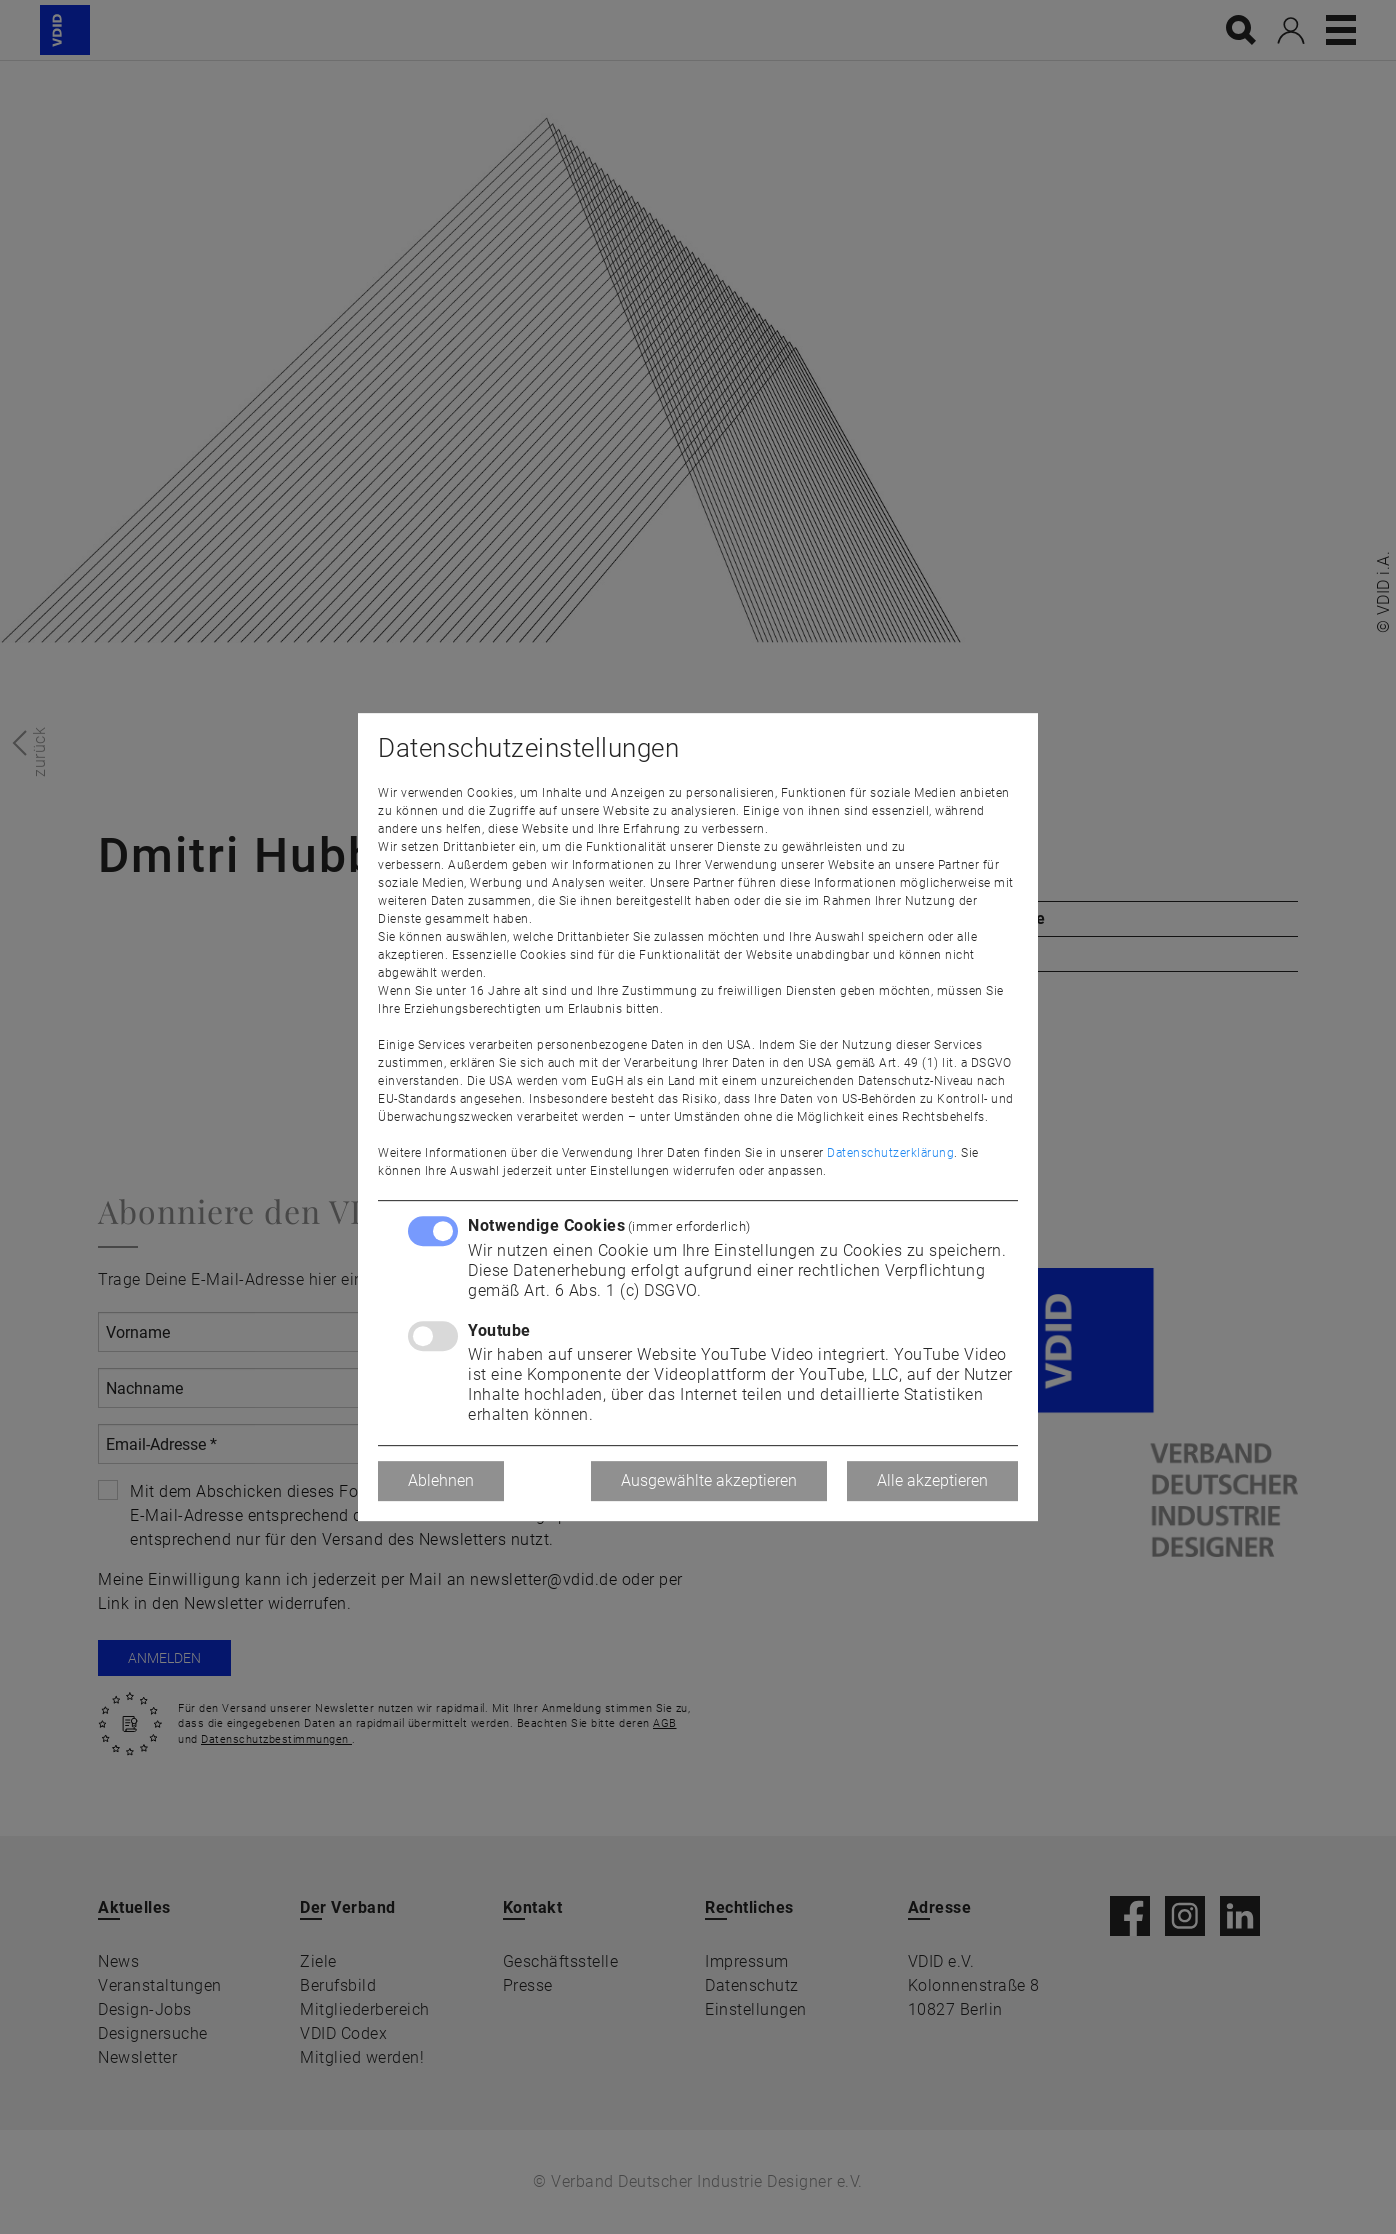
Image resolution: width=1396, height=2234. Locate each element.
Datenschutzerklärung (890, 1153)
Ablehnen (441, 1480)
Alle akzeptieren (932, 1480)
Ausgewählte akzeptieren (709, 1480)
